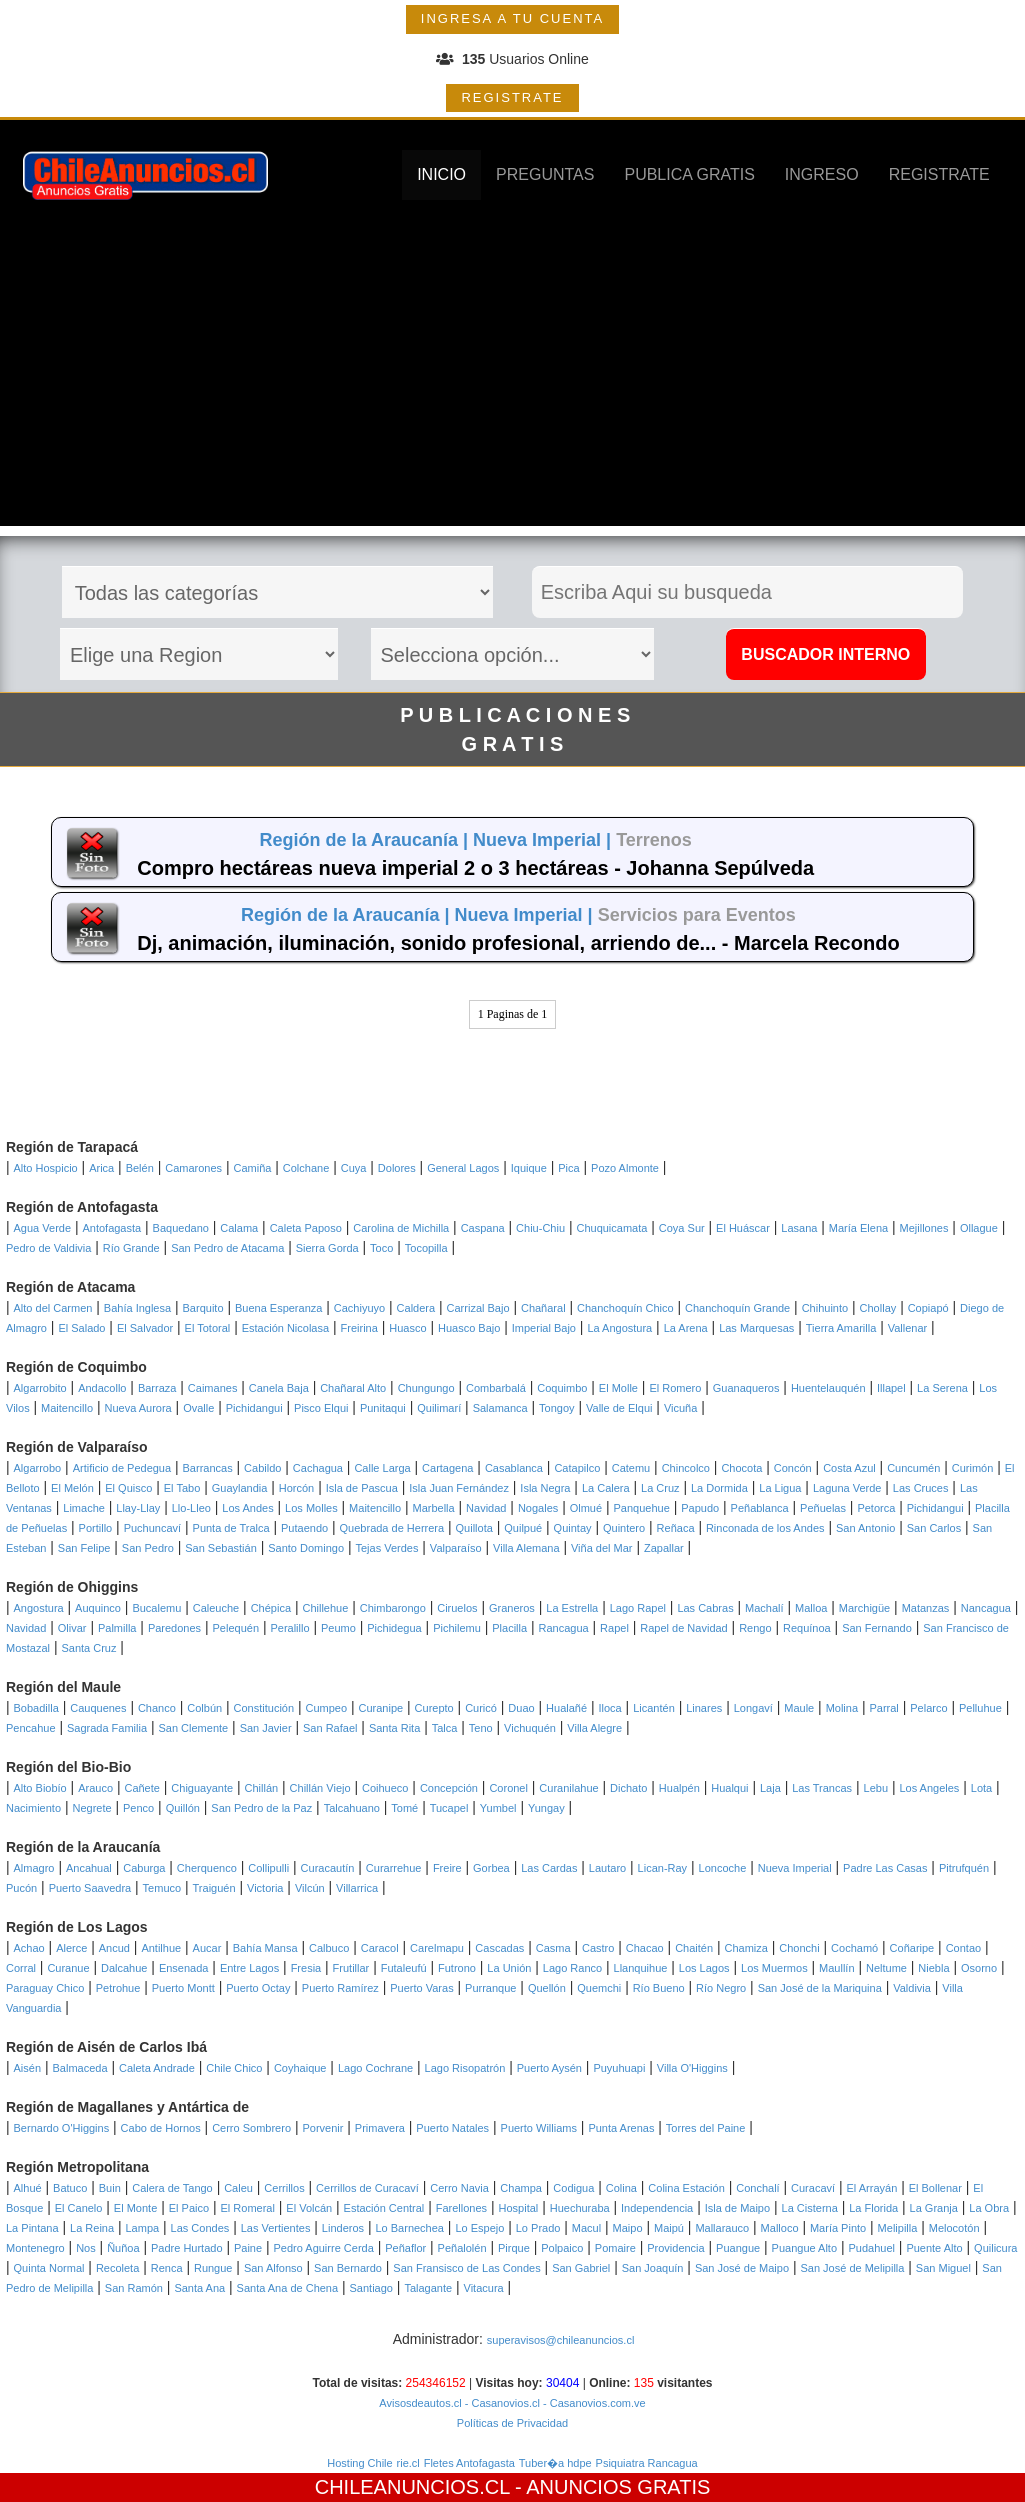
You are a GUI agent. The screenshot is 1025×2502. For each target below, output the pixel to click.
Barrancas (208, 1468)
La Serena (942, 1388)
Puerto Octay (258, 1988)
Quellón (547, 1988)
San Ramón (134, 2288)
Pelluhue (980, 1708)
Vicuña (680, 1408)
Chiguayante (202, 1788)
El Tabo (182, 1488)
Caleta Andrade (157, 2068)
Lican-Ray (663, 1868)
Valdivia (912, 1988)
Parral (883, 1708)
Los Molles (311, 1508)
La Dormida (719, 1488)
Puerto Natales (452, 2128)
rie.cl (408, 2463)
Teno (481, 1728)
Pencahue (31, 1728)
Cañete (141, 1788)
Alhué (28, 2188)
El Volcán (309, 2208)
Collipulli (268, 1868)
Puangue (738, 2248)
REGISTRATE (512, 97)
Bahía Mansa (265, 1948)
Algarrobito (40, 1388)
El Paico (189, 2208)
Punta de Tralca (231, 1528)
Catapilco (577, 1468)
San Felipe (84, 1548)
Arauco (95, 1788)
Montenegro (35, 2248)
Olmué (586, 1508)
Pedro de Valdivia (48, 1248)
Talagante (428, 2288)
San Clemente (193, 1728)
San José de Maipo (742, 2268)
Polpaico (562, 2248)
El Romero (675, 1388)
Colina (621, 2188)
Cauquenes (98, 1708)
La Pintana (32, 2228)
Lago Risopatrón (465, 2068)
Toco (381, 1248)
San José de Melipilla (852, 2268)
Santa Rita (394, 1728)
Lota (981, 1788)
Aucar (207, 1948)
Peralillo (289, 1628)
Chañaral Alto (353, 1388)
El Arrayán (872, 2188)
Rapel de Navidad (683, 1628)
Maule (799, 1708)
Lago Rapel (638, 1608)
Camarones (193, 1168)
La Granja (934, 2208)
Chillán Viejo (320, 1788)
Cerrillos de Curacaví (367, 2188)
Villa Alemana (526, 1548)
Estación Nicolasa (285, 1328)
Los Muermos (774, 1968)
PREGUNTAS (545, 174)
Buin (110, 2188)
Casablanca (514, 1468)
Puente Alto (934, 2248)
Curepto (434, 1708)
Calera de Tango (172, 2188)
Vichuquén (530, 1728)
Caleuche (216, 1608)
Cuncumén (913, 1468)
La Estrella (572, 1608)
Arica (101, 1168)
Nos (86, 2248)
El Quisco (128, 1488)
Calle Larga (382, 1468)
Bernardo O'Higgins (62, 2128)
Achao (29, 1948)
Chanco (157, 1708)
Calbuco (329, 1948)
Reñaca (676, 1528)
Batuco (70, 2188)
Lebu (876, 1788)
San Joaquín (653, 2268)
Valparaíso (456, 1548)
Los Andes (247, 1508)
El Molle (618, 1388)
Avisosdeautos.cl (420, 2403)
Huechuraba (580, 2208)
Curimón (973, 1468)
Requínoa (807, 1628)
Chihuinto (825, 1308)
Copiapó (928, 1308)
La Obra (989, 2208)
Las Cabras (705, 1608)
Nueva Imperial (795, 1868)
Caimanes (213, 1388)
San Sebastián (221, 1548)
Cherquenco (207, 1868)
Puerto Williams (539, 2128)
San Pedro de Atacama (227, 1248)
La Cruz (660, 1488)
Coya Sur (682, 1228)
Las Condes (200, 2228)
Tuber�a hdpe (555, 2463)
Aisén (28, 2068)
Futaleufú (404, 1968)
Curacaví (813, 2188)
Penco (138, 1808)
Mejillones (924, 1228)
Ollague (979, 1228)
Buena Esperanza (278, 1308)
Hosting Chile (359, 2463)
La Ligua (780, 1488)
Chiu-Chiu (540, 1228)
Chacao (645, 1948)
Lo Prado (538, 2228)
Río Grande (131, 1248)
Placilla (509, 1628)
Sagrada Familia (107, 1728)
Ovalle (198, 1408)
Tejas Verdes (386, 1548)
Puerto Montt (183, 1988)
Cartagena (447, 1468)
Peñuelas (823, 1508)
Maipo (628, 2228)
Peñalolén (462, 2248)
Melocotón (954, 2228)
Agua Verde (43, 1228)
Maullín (836, 1968)
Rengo (755, 1628)
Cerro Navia (459, 2188)
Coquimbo (562, 1388)
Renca (167, 2268)
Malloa (811, 1608)
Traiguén (214, 1888)
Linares (704, 1708)
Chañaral (543, 1308)
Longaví (753, 1708)
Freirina (359, 1328)
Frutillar (351, 1968)
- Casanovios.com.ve (593, 2403)
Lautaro (607, 1868)
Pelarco (928, 1708)
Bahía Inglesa (137, 1308)
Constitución (264, 1708)
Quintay (573, 1528)
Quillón (183, 1808)
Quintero (624, 1528)
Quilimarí (439, 1408)
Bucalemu (156, 1608)
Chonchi (799, 1948)
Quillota (474, 1528)
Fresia (306, 1968)
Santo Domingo (306, 1548)
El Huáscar (743, 1228)
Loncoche (723, 1868)
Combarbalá (496, 1388)
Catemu (631, 1468)
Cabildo (262, 1468)
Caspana (483, 1228)
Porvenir (322, 2128)
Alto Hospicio (46, 1168)
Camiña (252, 1168)
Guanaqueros (746, 1388)
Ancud (114, 1948)
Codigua (573, 2188)
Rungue (213, 2268)
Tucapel (449, 1808)
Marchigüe (864, 1608)
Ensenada (184, 1968)
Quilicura (995, 2248)
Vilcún (310, 1888)
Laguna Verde (847, 1488)
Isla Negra (545, 1488)
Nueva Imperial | (544, 840)
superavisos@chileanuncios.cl (561, 2340)
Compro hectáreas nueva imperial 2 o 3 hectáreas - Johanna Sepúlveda (475, 868)
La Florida (873, 2208)
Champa (521, 2188)
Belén (140, 1168)
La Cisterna (810, 2208)
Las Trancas (822, 1788)
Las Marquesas (756, 1328)
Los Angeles (929, 1788)
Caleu (238, 2188)
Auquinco (98, 1608)
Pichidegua (394, 1628)
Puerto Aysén (549, 2068)
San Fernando (877, 1628)
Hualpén (679, 1788)
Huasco (407, 1328)
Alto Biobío (40, 1788)
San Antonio (865, 1528)
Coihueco (385, 1788)
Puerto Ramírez (340, 1988)
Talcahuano (352, 1808)
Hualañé (566, 1708)
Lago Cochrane (375, 2068)
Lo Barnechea (409, 2228)
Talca (445, 1728)
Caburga (144, 1868)
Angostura (39, 1608)
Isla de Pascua (362, 1488)
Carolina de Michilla (401, 1228)
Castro (598, 1948)
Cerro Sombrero (251, 2128)
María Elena (858, 1228)
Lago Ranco (572, 1968)
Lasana (799, 1228)
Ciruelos (457, 1608)
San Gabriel (581, 2268)
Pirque (514, 2248)
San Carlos (934, 1528)
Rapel (614, 1628)
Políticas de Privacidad (512, 2423)
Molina (842, 1708)
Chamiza (745, 1948)
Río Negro (721, 1988)
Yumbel (498, 1808)
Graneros (512, 1608)
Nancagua (986, 1608)
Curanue (68, 1968)
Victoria (265, 1888)
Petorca (876, 1508)
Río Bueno (659, 1988)
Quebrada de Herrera (392, 1528)
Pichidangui (254, 1408)
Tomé (404, 1808)
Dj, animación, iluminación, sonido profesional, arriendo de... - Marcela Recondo (518, 943)
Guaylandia (240, 1488)
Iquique (529, 1168)
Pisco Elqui (321, 1408)
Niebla (933, 1968)
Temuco (162, 1888)
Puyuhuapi (619, 2068)
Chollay (878, 1308)
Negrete (91, 1808)
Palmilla (117, 1628)
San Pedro (148, 1548)
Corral (21, 1968)
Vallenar (908, 1328)
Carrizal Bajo (478, 1308)
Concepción (449, 1788)
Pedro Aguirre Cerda (324, 2248)
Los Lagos (704, 1968)
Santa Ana (199, 2288)
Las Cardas (549, 1868)
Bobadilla (36, 1708)
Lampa (143, 2228)
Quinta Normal (49, 2268)
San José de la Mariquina (820, 1988)
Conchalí (757, 2188)
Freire (447, 1868)
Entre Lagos (249, 1968)
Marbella (434, 1508)
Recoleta (117, 2268)
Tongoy (556, 1408)
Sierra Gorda (327, 1248)
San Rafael (330, 1728)
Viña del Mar (602, 1548)
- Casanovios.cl (501, 2403)
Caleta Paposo (306, 1228)
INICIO (441, 174)
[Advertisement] (513, 386)
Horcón (296, 1488)
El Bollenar (935, 2188)
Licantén (654, 1708)
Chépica (271, 1608)
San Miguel (943, 2268)
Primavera (380, 2128)
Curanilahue (568, 1788)
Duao (521, 1708)
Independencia (657, 2208)
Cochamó (854, 1948)
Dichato (628, 1788)
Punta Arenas (621, 2128)
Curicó (481, 1708)
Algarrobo (38, 1468)
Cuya (354, 1168)
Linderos (343, 2228)
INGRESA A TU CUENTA (512, 18)
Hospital (519, 2208)
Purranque (490, 1988)
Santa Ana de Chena (288, 2288)
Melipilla (898, 2228)
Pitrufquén (964, 1868)
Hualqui (729, 1788)
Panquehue (642, 1508)
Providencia (675, 2248)
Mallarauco (722, 2228)
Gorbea (491, 1868)
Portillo (96, 1528)
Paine (248, 2248)
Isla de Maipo (737, 2208)
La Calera (606, 1488)
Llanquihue (641, 1968)
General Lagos (463, 1168)
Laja (770, 1788)
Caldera (416, 1308)
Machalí (764, 1608)
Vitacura (484, 2288)
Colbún (204, 1708)
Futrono (457, 1968)
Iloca (609, 1708)
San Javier (266, 1728)
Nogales (538, 1508)
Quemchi (599, 1988)
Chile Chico (234, 2068)
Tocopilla (426, 1248)
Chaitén (694, 1948)
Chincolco (686, 1468)
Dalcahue (124, 1968)
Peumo (338, 1628)
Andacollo (102, 1388)
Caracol (380, 1948)
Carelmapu (437, 1948)
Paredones (174, 1628)
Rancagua (564, 1628)
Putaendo (304, 1528)
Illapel (891, 1388)
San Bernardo (348, 2268)
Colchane (306, 1168)
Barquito (203, 1308)
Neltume (886, 1968)
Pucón (21, 1888)
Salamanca (500, 1408)
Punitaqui (383, 1408)
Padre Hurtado (187, 2248)
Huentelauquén (828, 1388)
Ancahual (89, 1868)
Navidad (486, 1508)
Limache (84, 1508)
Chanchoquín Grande (737, 1308)
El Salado (81, 1328)
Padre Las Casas (885, 1868)
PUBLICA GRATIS (689, 174)
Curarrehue (394, 1868)
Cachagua (318, 1468)
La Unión (509, 1968)
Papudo (700, 1508)
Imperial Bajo (544, 1328)
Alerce (71, 1948)
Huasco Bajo (469, 1328)
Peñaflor (405, 2248)
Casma (553, 1948)
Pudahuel (871, 2248)
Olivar (72, 1628)
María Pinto (838, 2228)
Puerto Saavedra (90, 1888)
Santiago (371, 2288)
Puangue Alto (804, 2248)
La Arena (686, 1328)
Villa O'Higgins (692, 2068)
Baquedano (181, 1228)
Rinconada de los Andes (765, 1528)
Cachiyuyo (359, 1308)
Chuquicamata (611, 1228)
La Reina (92, 2228)
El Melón (72, 1488)
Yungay (546, 1808)
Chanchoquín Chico (625, 1308)
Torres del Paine (706, 2128)
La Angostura (619, 1328)
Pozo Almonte (625, 1168)
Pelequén (236, 1628)
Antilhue (161, 1948)
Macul (586, 2228)
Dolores (397, 1168)
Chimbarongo (393, 1608)
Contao (963, 1948)
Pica (568, 1168)
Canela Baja (279, 1388)
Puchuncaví (152, 1528)
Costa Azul (849, 1468)
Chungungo (426, 1388)
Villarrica (357, 1888)
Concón (793, 1468)
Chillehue (325, 1608)
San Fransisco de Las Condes (466, 2268)
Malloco (780, 2228)
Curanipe (381, 1708)
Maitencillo (67, 1408)
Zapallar (664, 1548)
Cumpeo (327, 1708)
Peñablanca (760, 1508)
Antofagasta (111, 1228)
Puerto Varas (421, 1988)
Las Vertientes (276, 2228)
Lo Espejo (479, 2228)
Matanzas (926, 1608)
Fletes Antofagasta (469, 2463)
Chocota (741, 1468)
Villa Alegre (594, 1728)
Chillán (262, 1788)
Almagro (34, 1868)
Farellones (461, 2208)
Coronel (508, 1788)
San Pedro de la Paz (261, 1808)
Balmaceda (79, 2068)
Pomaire (615, 2248)
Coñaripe (912, 1948)
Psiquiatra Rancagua (647, 2463)
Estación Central (384, 2208)
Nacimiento (33, 1808)
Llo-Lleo (191, 1508)
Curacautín (328, 1868)
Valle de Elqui (619, 1408)
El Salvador (145, 1328)
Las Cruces (921, 1488)
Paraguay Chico (45, 1988)
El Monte (135, 2208)
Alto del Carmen (53, 1308)
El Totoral (208, 1328)
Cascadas (499, 1948)
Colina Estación (686, 2188)
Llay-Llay (138, 1508)
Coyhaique (300, 2068)
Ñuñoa (123, 2248)
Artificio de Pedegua (122, 1468)
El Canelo (79, 2208)
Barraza (157, 1388)
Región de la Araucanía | (366, 840)
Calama (239, 1228)
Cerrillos (284, 2188)
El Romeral (247, 2208)
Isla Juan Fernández (459, 1488)
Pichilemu (457, 1628)
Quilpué (523, 1528)
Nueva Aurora (137, 1408)
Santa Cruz (88, 1648)
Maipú (669, 2228)
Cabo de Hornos (161, 2128)
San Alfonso (273, 2268)
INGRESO (822, 174)
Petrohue (118, 1988)
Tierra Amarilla (841, 1328)
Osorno (979, 1968)
